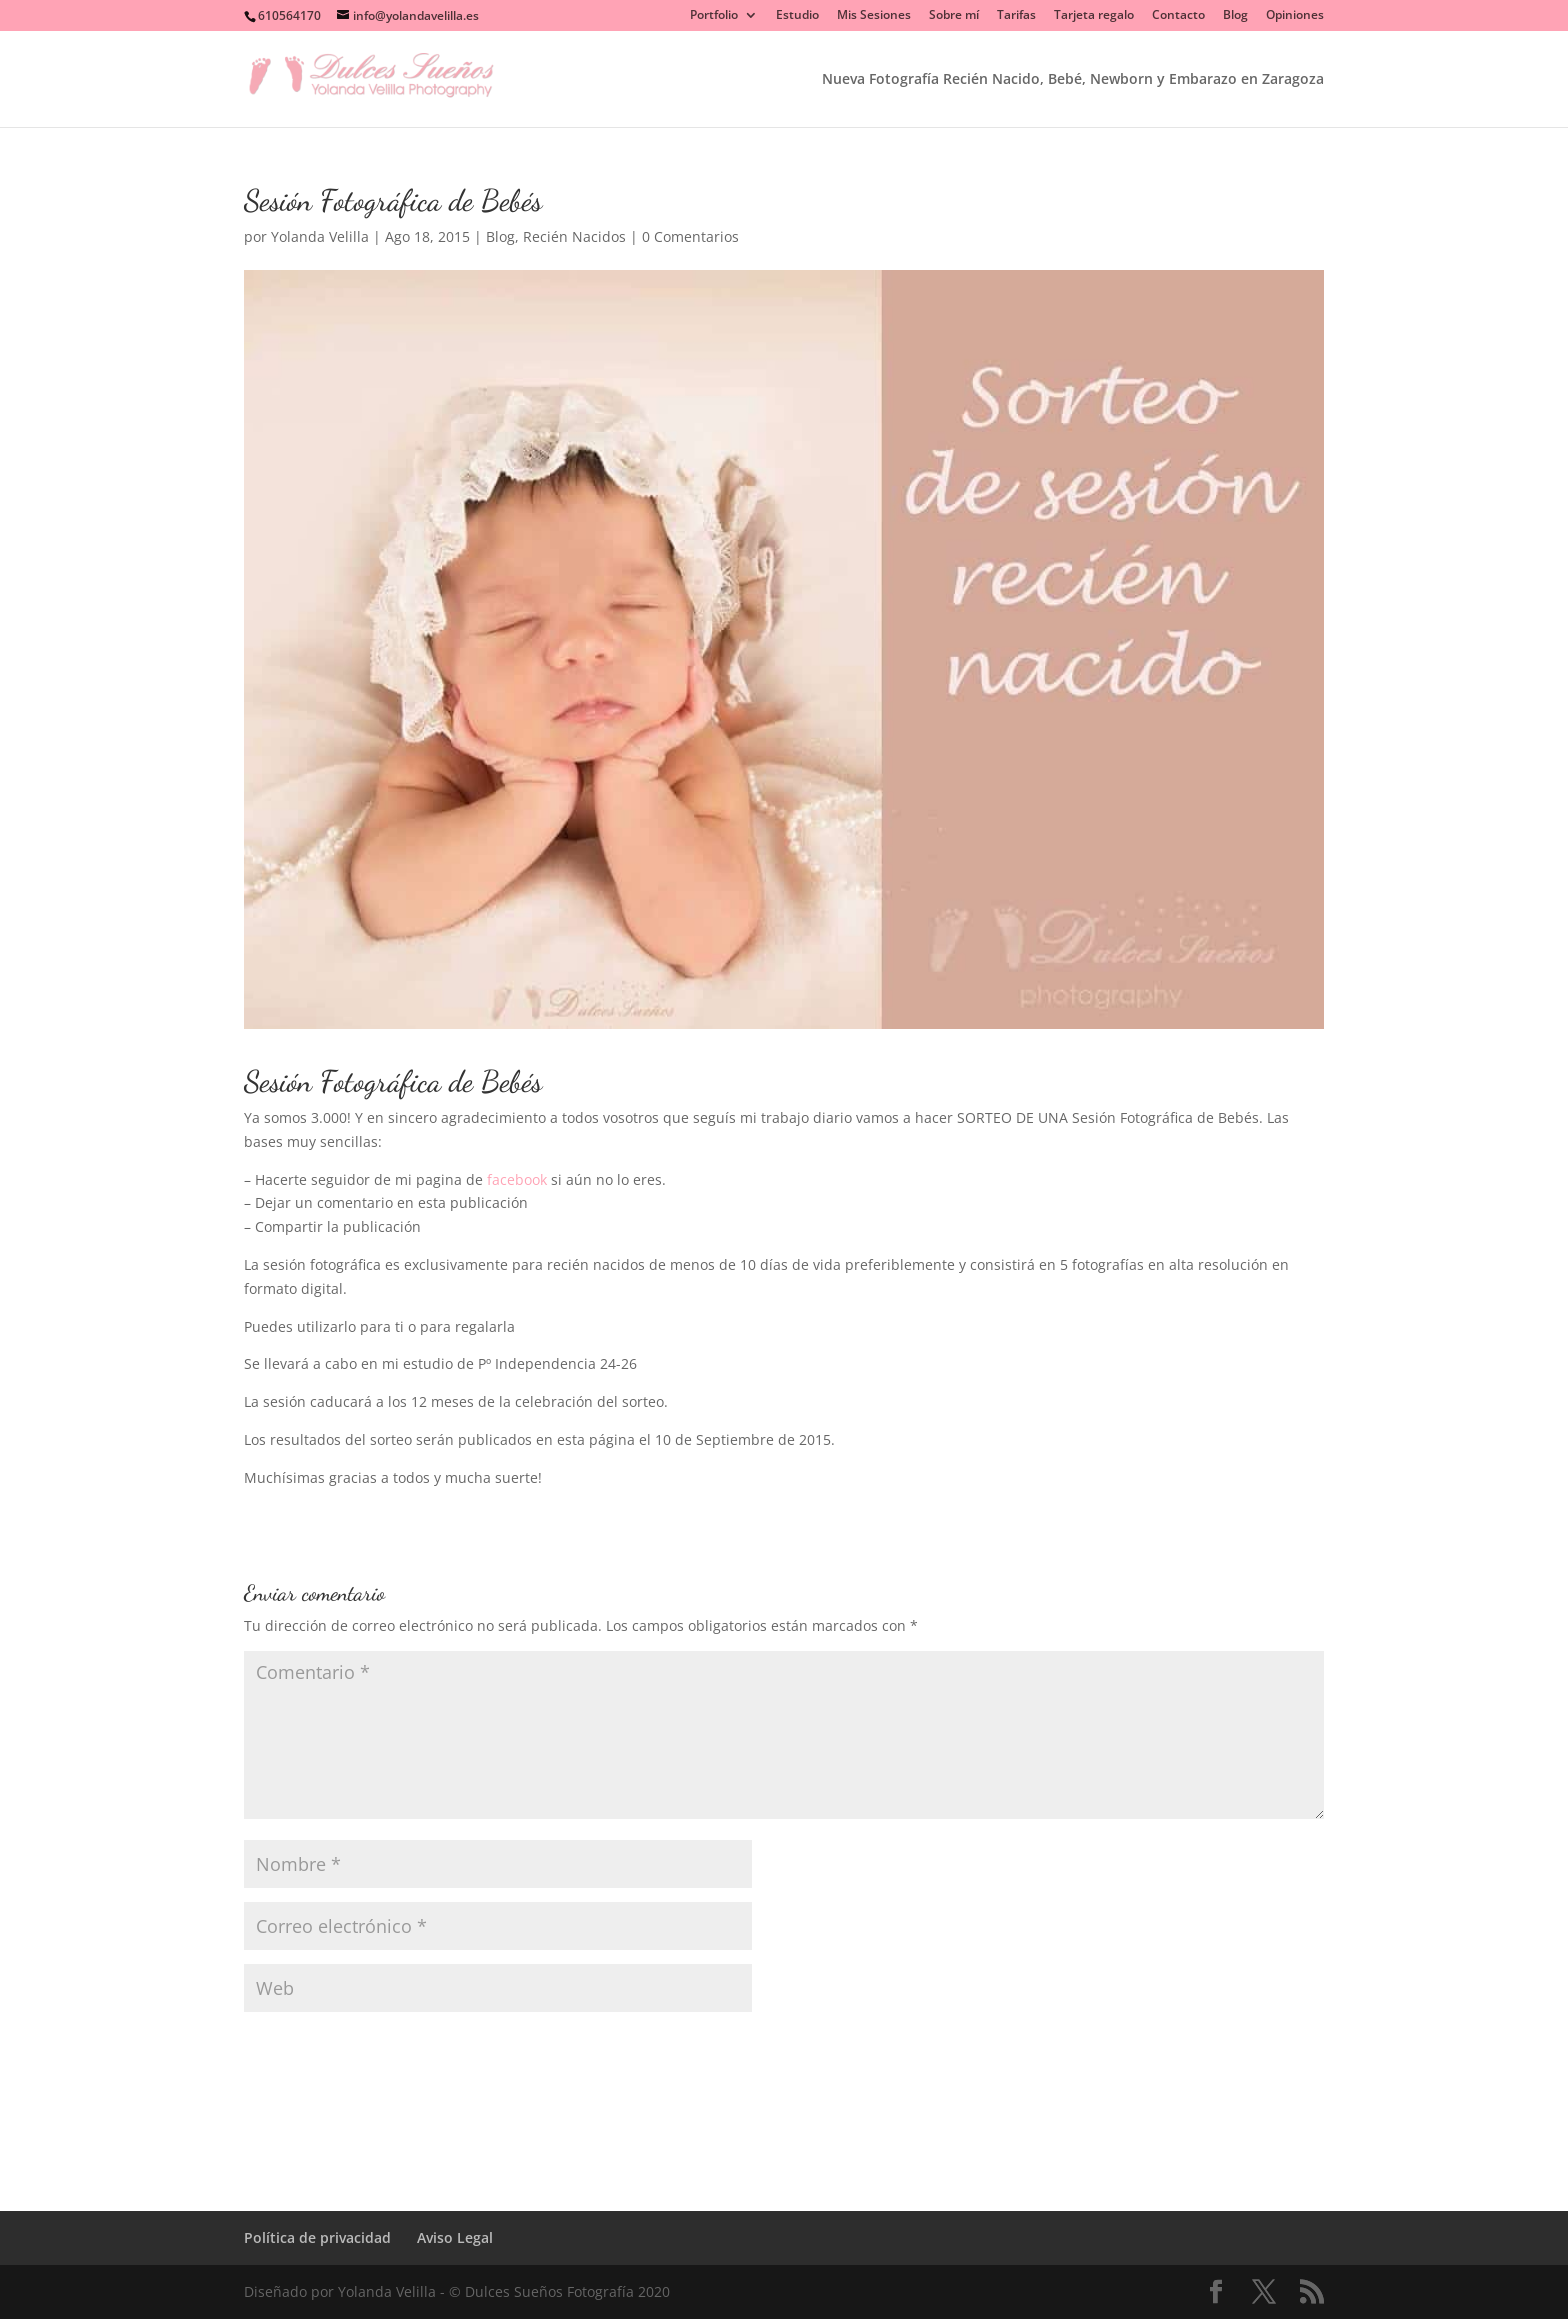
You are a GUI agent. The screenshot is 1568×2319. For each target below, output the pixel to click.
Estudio (797, 16)
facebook (517, 1179)
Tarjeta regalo (1094, 16)
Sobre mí (954, 16)
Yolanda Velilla (320, 236)
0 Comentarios (690, 236)
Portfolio (714, 16)
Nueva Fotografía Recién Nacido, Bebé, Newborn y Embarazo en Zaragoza (1073, 80)
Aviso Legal (455, 2237)
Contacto (1178, 16)
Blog (1235, 16)
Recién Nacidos (574, 236)
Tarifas (1016, 16)
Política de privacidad (317, 2237)
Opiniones (1295, 16)
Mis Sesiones (874, 16)
